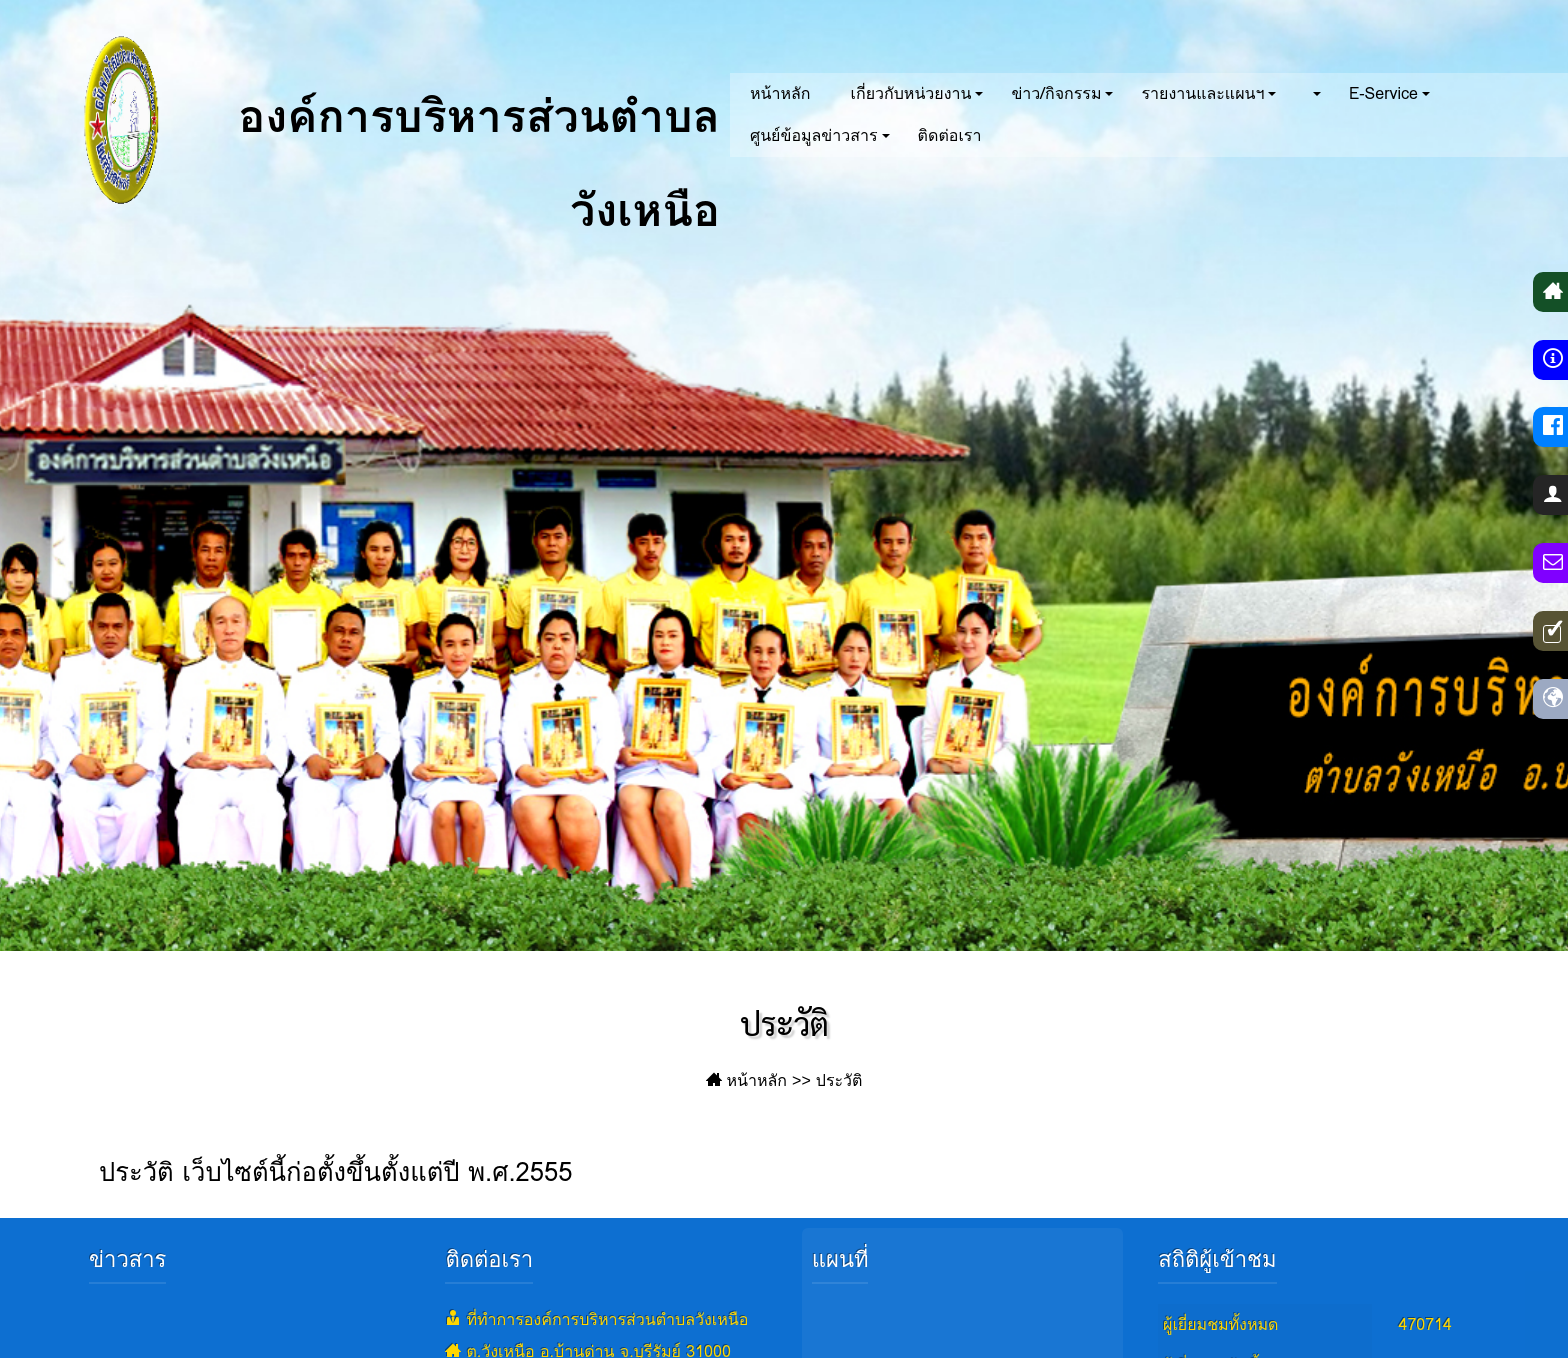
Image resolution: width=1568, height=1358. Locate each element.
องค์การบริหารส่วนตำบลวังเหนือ (381, 120)
